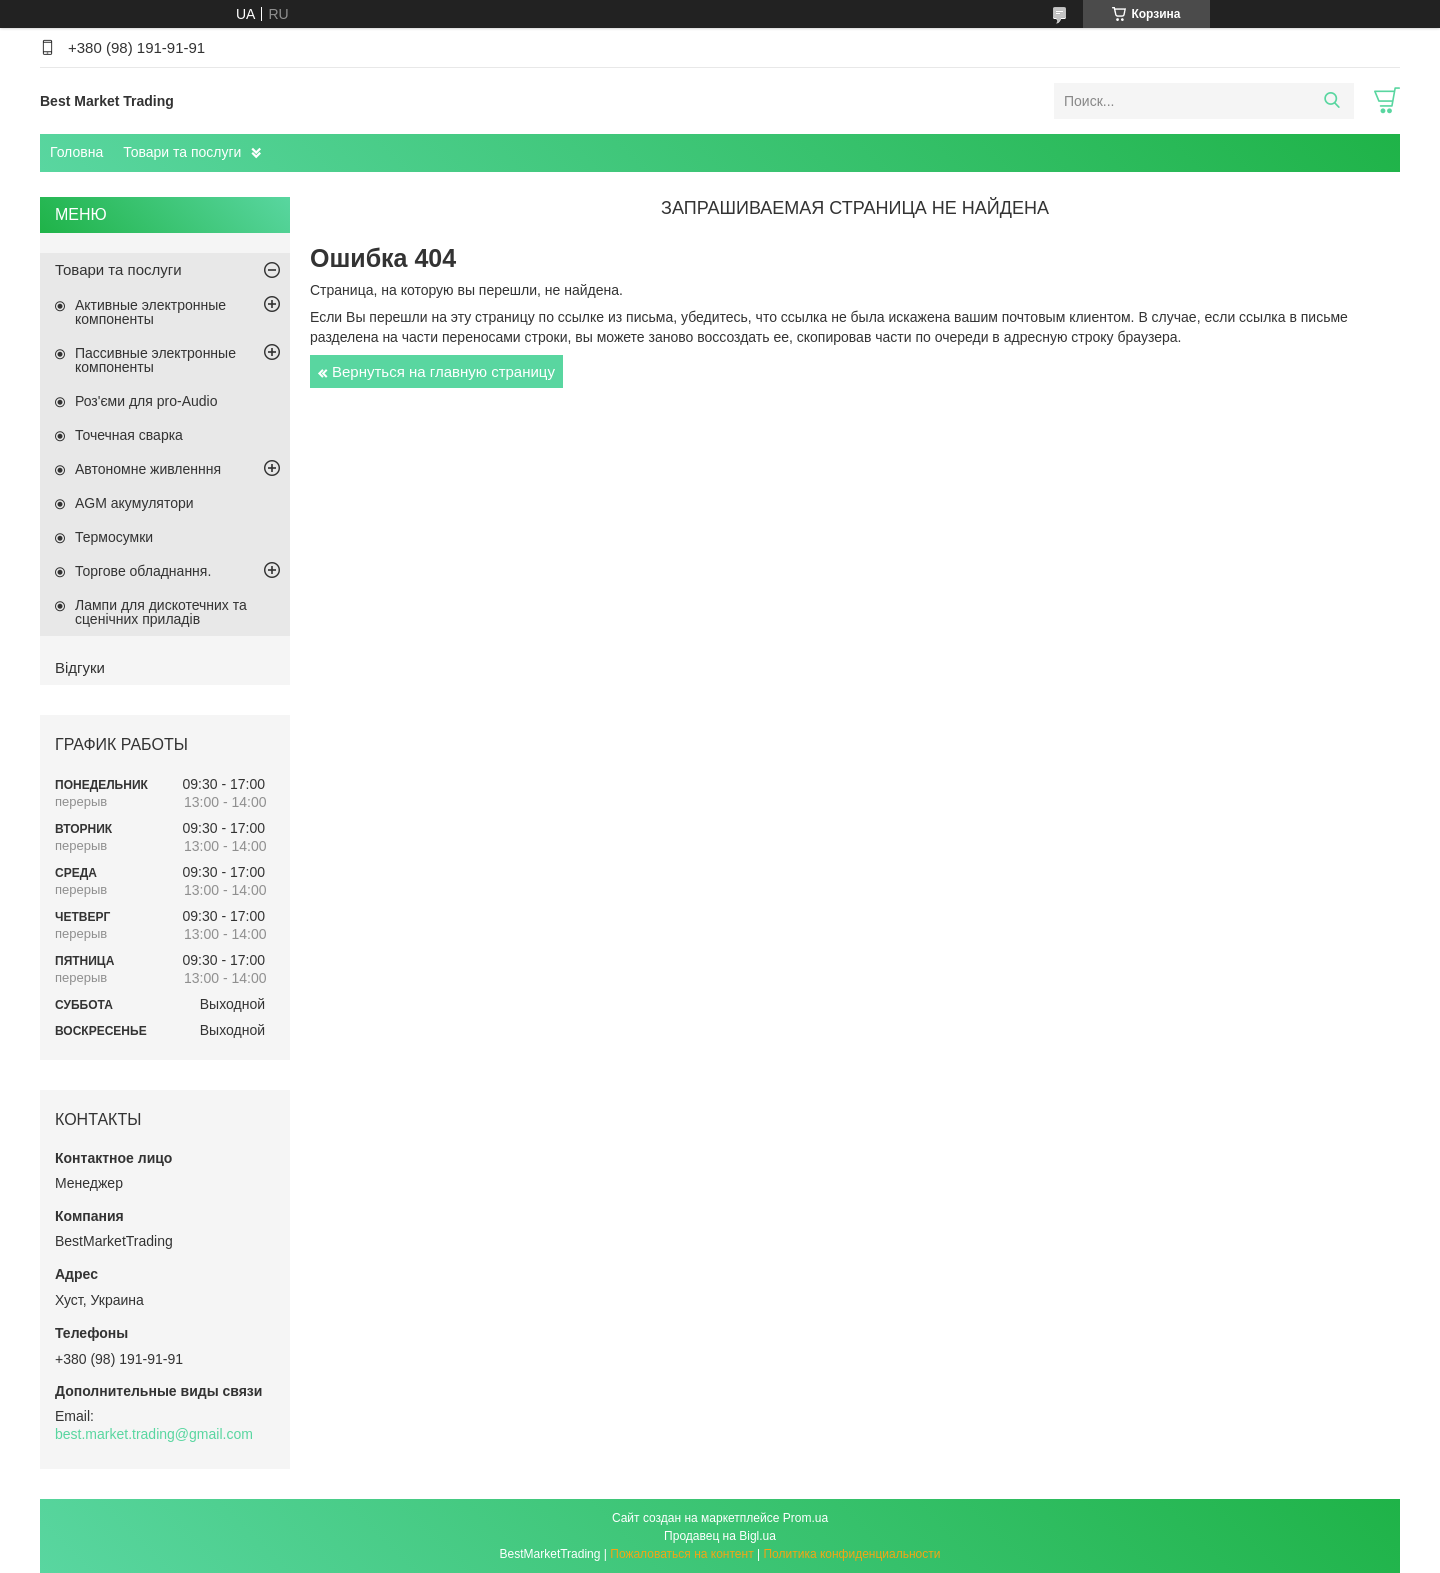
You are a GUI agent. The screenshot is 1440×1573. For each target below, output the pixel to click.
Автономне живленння (148, 469)
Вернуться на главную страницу (443, 371)
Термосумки (114, 537)
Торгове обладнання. (143, 571)
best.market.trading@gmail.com (154, 1434)
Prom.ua (805, 1518)
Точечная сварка (129, 435)
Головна (76, 152)
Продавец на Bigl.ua (720, 1536)
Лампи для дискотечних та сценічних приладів (161, 612)
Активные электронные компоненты (150, 312)
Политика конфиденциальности (851, 1554)
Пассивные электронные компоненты (155, 360)
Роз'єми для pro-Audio (146, 401)
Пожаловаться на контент (681, 1554)
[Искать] (1331, 101)
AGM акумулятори (134, 503)
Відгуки (80, 667)
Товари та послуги (182, 152)
